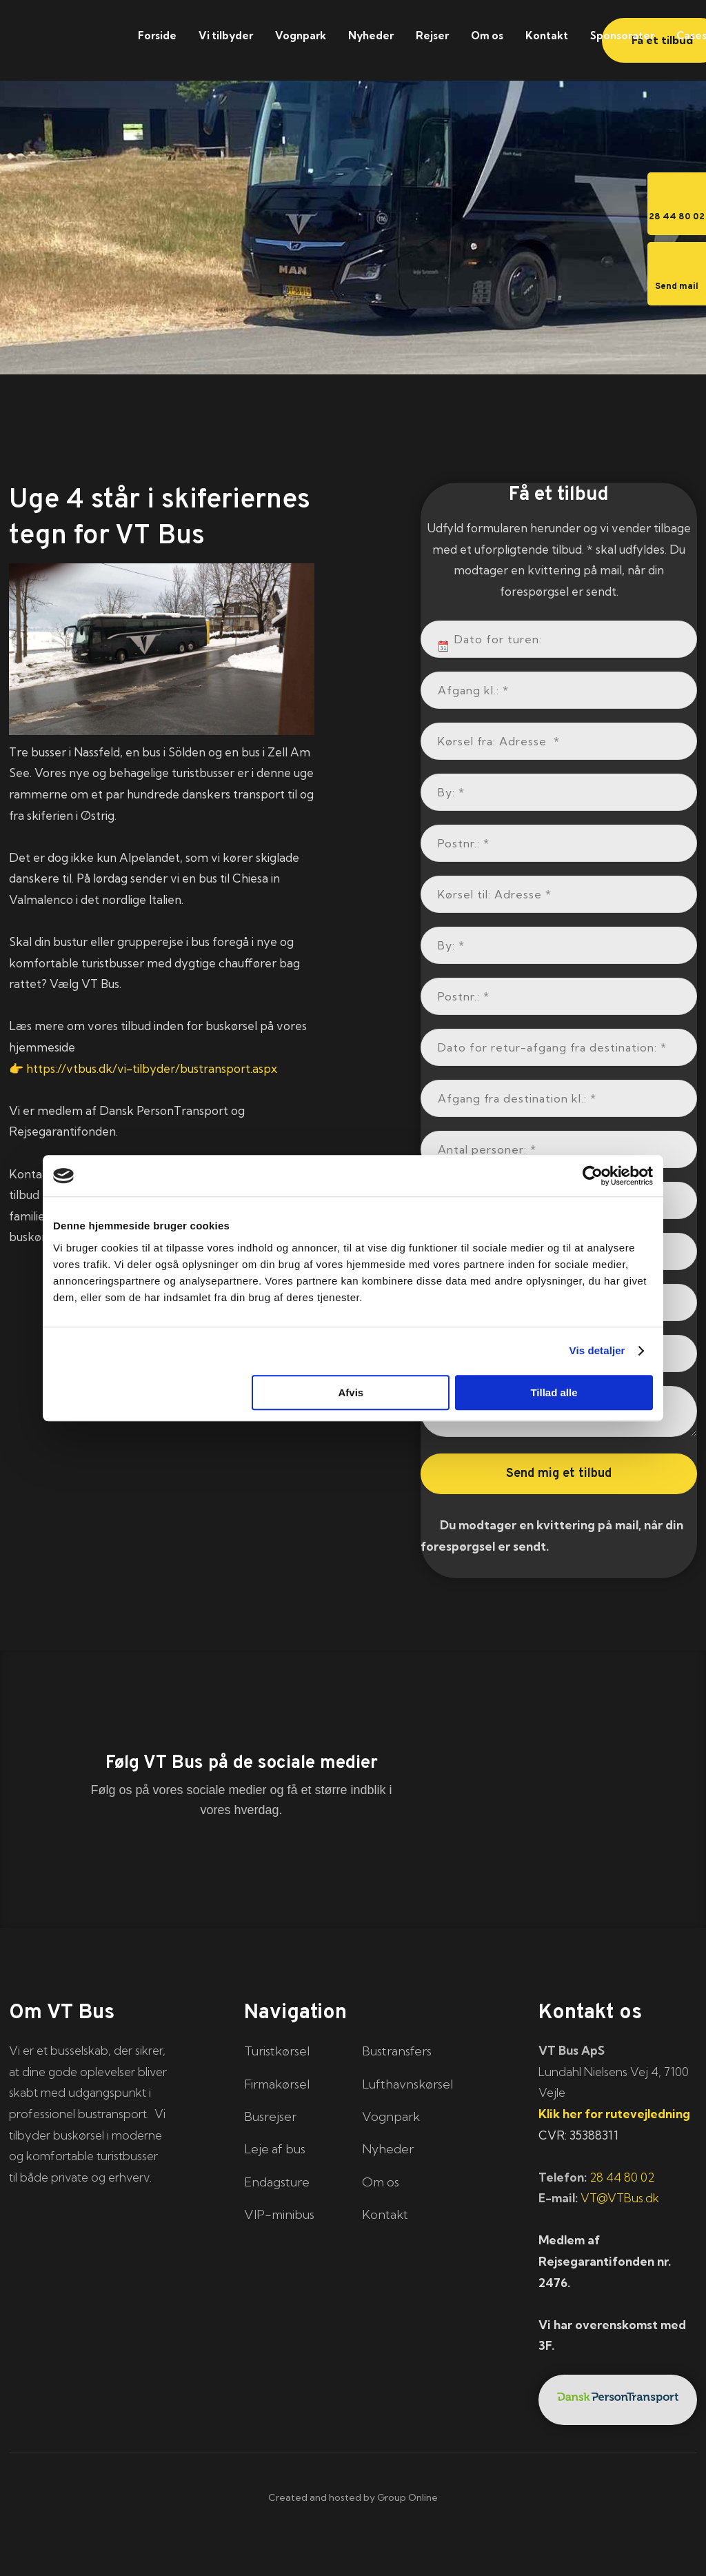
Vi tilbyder (226, 35)
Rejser (432, 35)
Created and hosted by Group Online (353, 2497)
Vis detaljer (597, 1350)
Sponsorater (622, 35)
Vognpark (300, 35)
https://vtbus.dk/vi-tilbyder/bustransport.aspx (151, 1068)
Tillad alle (553, 1392)
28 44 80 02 (621, 2177)
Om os (487, 35)
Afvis (351, 1392)
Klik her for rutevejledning (614, 2113)
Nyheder (371, 35)
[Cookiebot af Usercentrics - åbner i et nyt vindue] (592, 1175)
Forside (157, 35)
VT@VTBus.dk (620, 2198)
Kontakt (546, 35)
